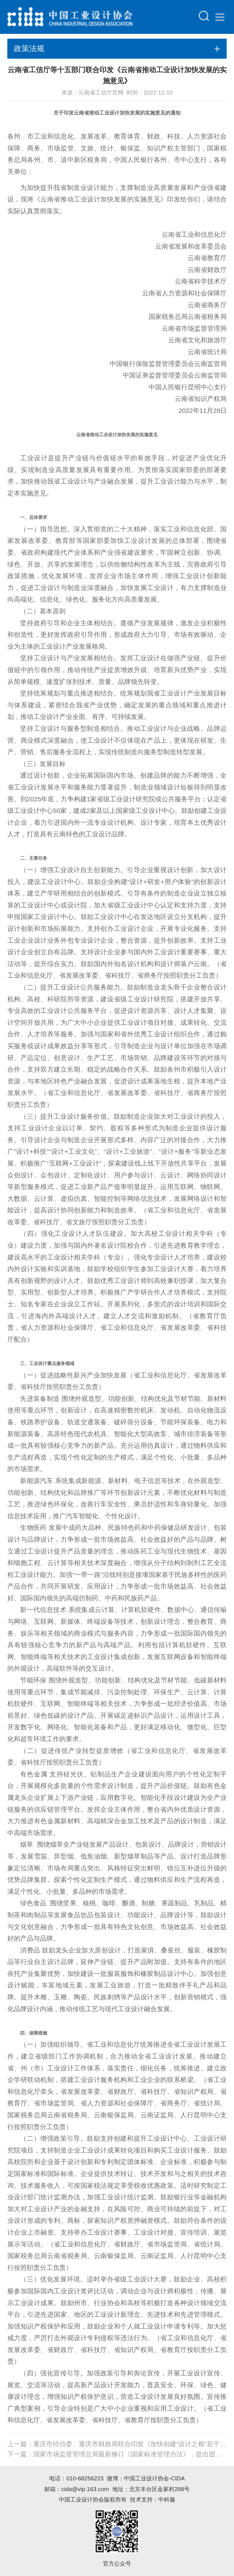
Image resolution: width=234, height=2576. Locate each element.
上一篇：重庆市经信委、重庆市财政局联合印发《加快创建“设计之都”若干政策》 (117, 2444)
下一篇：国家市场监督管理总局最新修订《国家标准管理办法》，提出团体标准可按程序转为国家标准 (117, 2454)
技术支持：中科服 (152, 2499)
